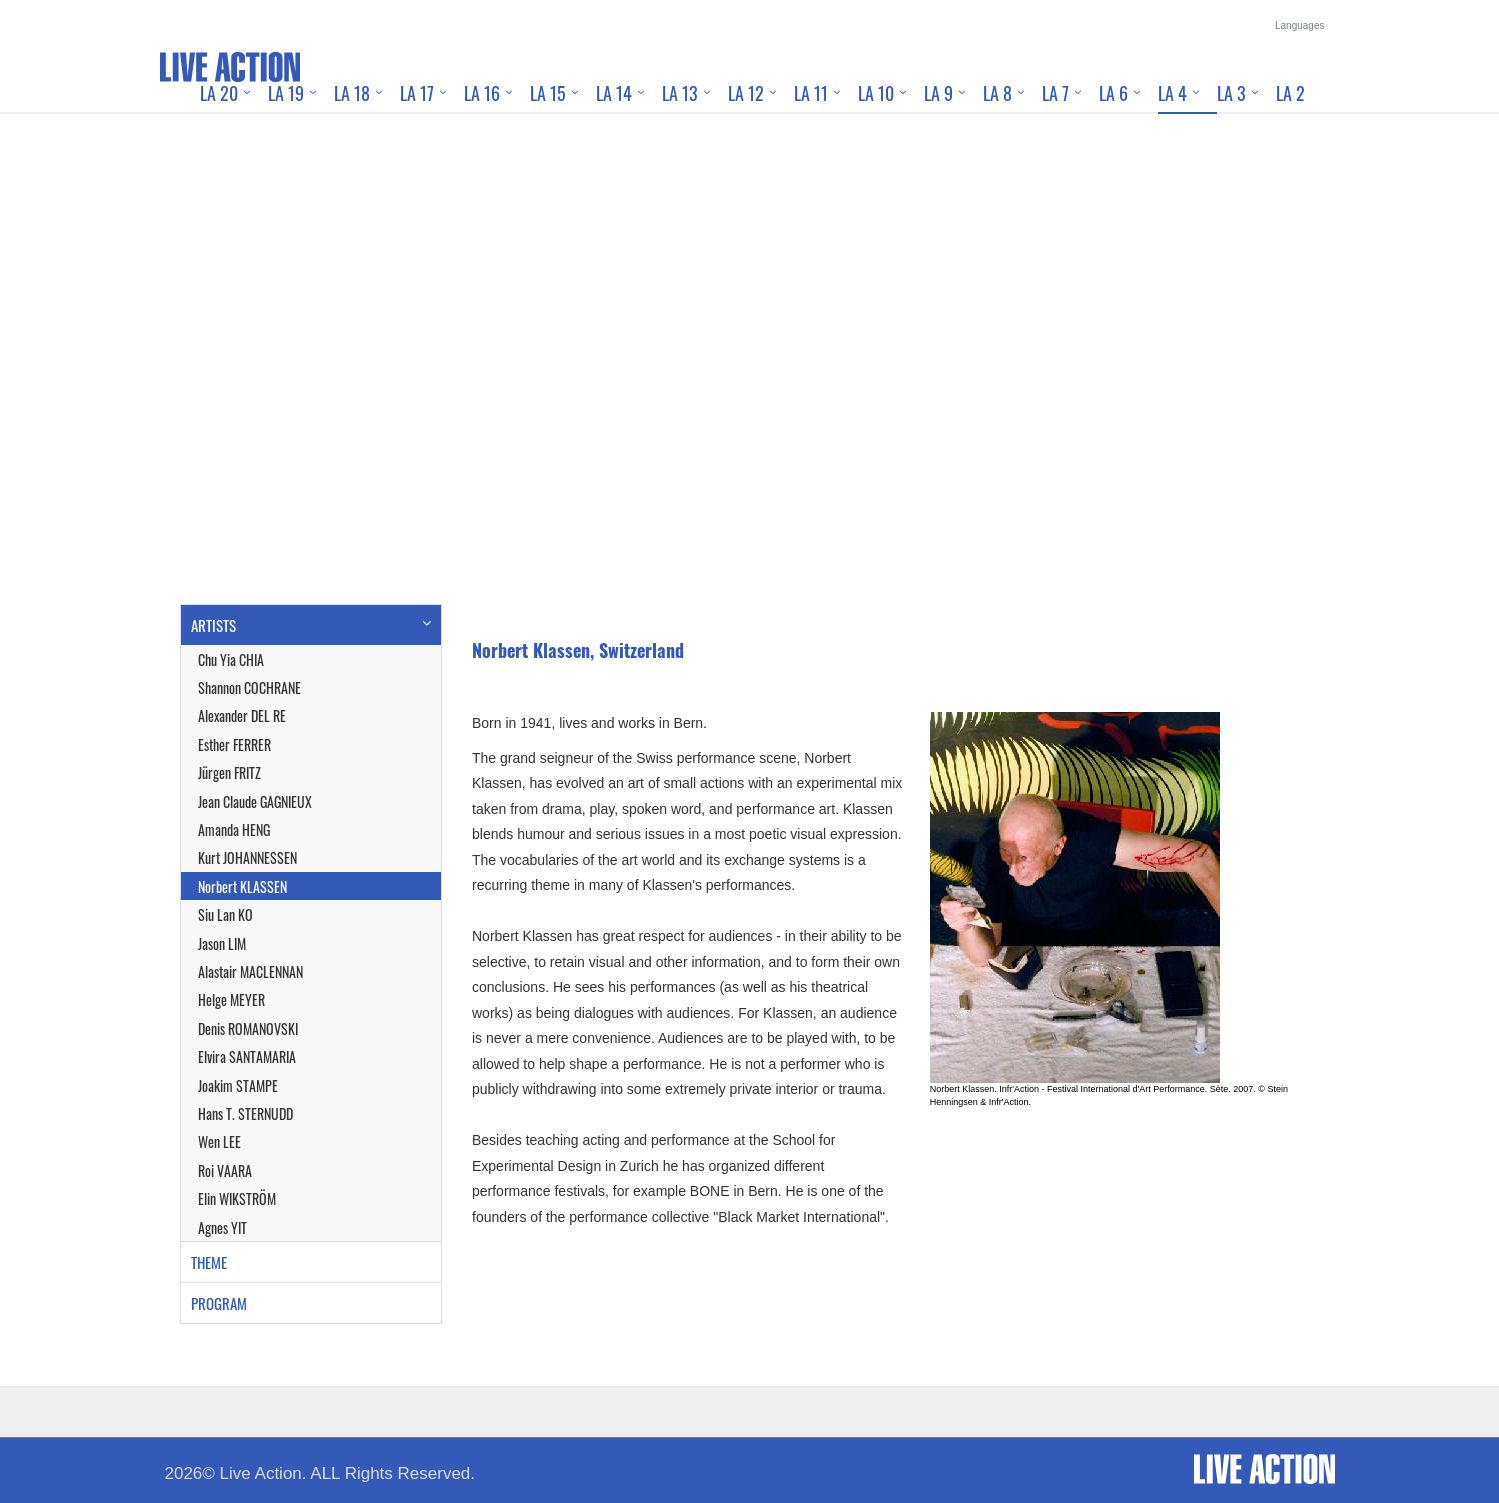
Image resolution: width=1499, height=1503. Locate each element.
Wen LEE (219, 1141)
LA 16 (482, 93)
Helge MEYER (231, 999)
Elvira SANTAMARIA (247, 1056)
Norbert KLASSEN (242, 886)
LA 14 (614, 93)
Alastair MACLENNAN (250, 971)
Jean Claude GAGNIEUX (255, 801)
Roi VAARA (225, 1170)
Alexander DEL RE (242, 715)
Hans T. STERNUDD (245, 1113)
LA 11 (811, 93)
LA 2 (1290, 93)
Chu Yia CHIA (231, 659)
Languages (1300, 25)
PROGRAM (219, 1303)
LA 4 (1172, 93)
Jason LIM (222, 943)
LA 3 (1231, 93)
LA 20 (219, 93)
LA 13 (680, 93)
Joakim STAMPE (238, 1085)
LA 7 (1055, 93)
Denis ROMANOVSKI (248, 1028)
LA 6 (1113, 93)
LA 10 (876, 93)
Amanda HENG (234, 829)
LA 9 (938, 93)
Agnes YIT (222, 1227)
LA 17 (417, 93)
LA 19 (286, 93)
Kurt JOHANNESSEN (247, 857)
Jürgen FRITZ (229, 772)
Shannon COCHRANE (249, 687)
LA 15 (548, 93)
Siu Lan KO (225, 914)
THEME (209, 1262)
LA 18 (352, 93)
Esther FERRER (234, 744)
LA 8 (997, 93)
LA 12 (746, 93)
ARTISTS (213, 625)
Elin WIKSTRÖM (237, 1198)
